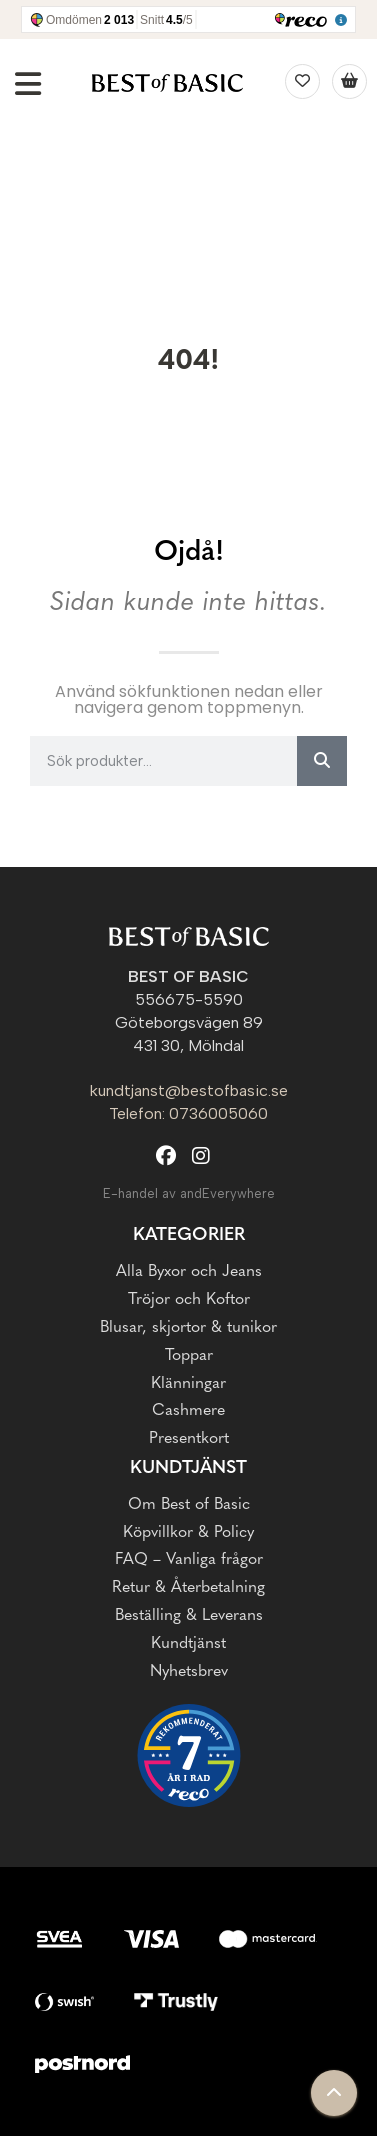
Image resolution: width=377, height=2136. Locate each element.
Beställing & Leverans (189, 1616)
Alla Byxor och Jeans (189, 1272)
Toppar (189, 1356)
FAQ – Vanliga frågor (189, 1560)
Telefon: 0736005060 (188, 1113)
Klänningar (188, 1384)
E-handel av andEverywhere (189, 1193)
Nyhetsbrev (189, 1672)
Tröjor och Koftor (189, 1300)
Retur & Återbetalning (188, 1588)
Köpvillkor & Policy (188, 1533)
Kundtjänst (188, 1468)
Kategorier (189, 1235)
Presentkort (189, 1439)
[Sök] (322, 761)
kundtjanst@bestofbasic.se (189, 1090)
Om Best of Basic (189, 1505)
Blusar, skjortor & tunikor (188, 1328)
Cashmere (188, 1411)
